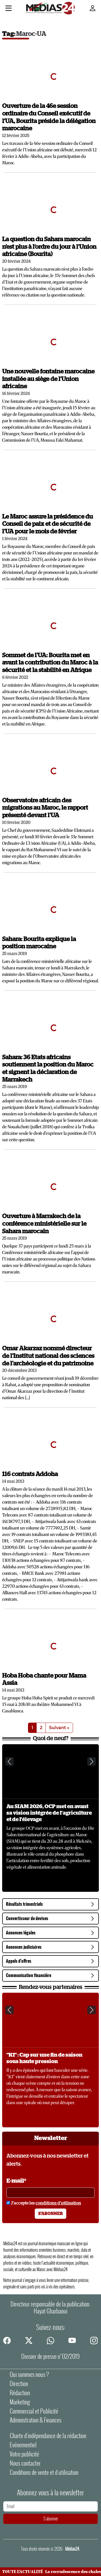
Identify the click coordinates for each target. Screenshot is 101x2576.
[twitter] (29, 2340)
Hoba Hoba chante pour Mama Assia (44, 1679)
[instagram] (94, 2340)
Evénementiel (23, 2445)
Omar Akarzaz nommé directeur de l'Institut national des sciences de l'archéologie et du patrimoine (48, 1356)
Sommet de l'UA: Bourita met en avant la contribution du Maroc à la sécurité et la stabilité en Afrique (50, 662)
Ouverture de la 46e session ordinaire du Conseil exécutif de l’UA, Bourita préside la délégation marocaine (49, 117)
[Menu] (8, 8)
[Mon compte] (92, 8)
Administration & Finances (35, 2420)
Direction (19, 2383)
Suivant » (59, 1727)
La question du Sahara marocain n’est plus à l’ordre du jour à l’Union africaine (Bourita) (49, 246)
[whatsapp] (50, 2340)
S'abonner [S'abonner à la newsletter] (50, 2214)
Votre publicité (24, 2454)
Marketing (20, 2402)
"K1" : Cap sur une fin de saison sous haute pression (44, 2058)
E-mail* (16, 2181)
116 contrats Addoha (30, 1474)
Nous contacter (25, 2463)
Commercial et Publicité (34, 2411)
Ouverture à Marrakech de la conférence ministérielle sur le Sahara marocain (44, 1223)
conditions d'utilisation (58, 2203)
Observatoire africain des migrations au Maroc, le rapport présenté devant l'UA (45, 808)
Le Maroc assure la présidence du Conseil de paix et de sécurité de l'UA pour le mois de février (47, 524)
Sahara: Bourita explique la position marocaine (39, 943)
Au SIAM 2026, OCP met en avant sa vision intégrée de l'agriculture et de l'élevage (49, 1813)
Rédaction (20, 2392)
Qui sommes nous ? (29, 2374)
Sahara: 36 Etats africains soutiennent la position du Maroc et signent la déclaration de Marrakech (47, 1068)
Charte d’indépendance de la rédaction (48, 2435)
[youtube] (72, 2340)
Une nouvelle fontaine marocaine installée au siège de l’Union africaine (48, 379)
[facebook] (7, 2340)
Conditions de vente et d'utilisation (44, 2472)
